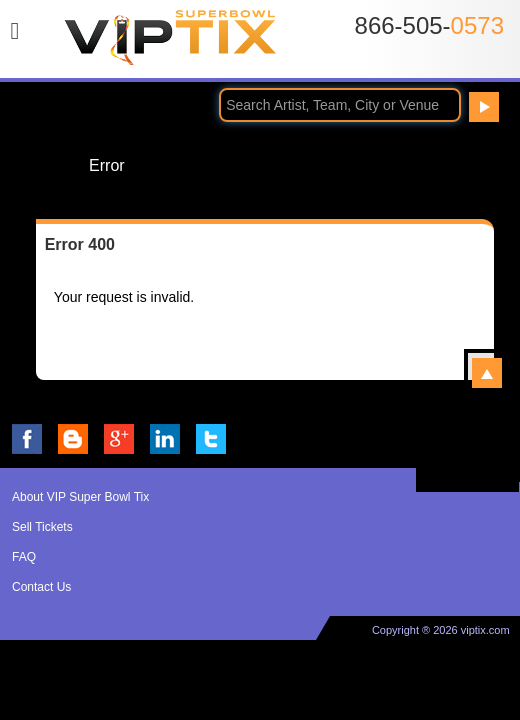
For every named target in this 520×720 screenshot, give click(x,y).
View (487, 373)
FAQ (24, 557)
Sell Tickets (42, 527)
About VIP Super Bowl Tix (80, 497)
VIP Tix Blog (73, 439)
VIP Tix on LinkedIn (165, 439)
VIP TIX (171, 43)
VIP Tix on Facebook (27, 439)
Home (47, 164)
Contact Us (41, 587)
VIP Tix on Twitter (211, 439)
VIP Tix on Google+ (119, 439)
